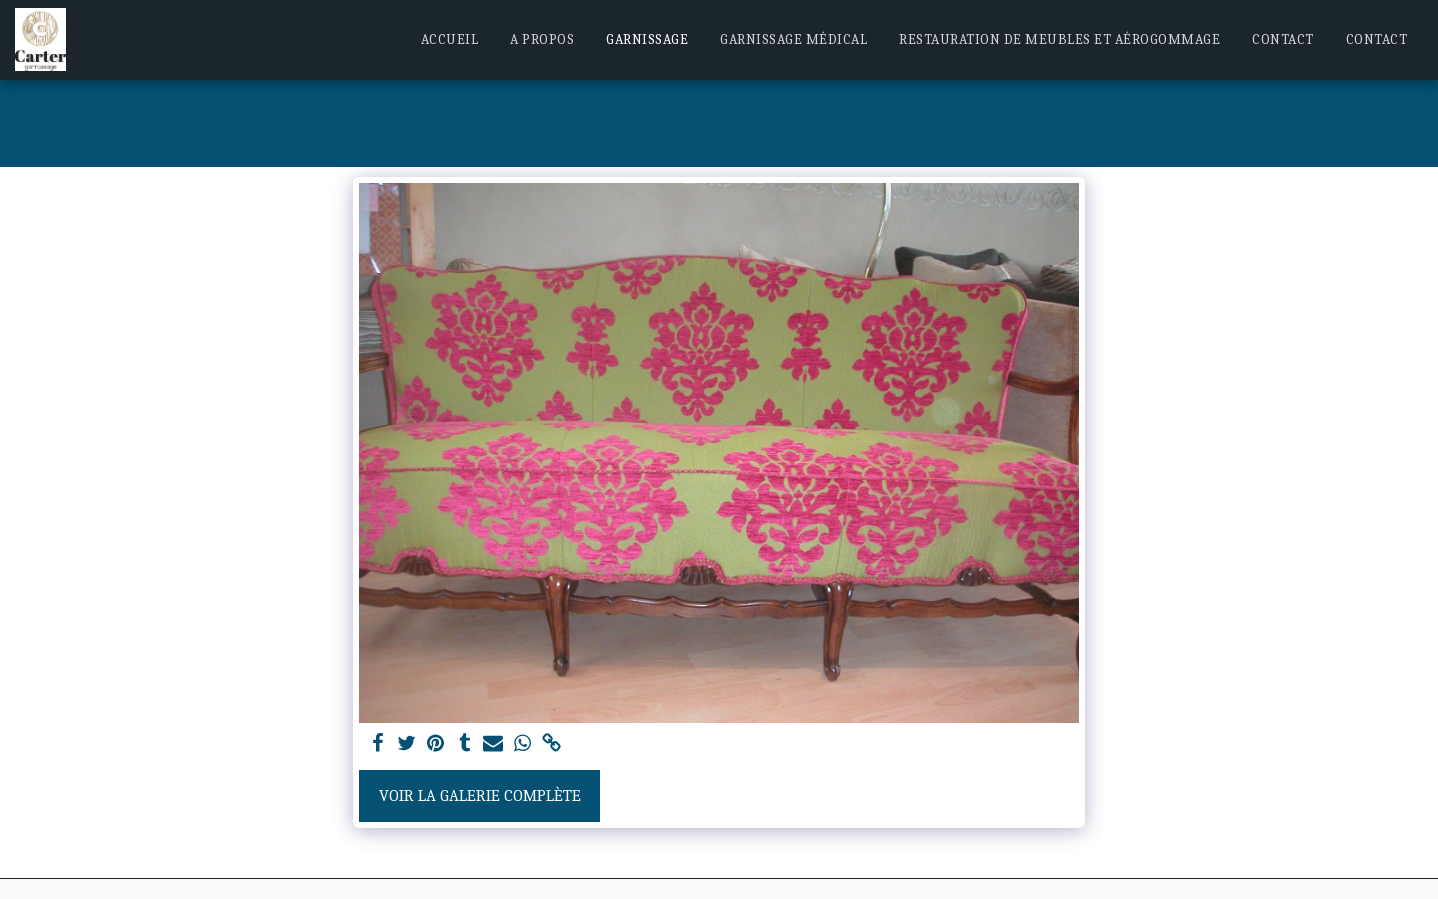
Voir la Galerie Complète (480, 795)
